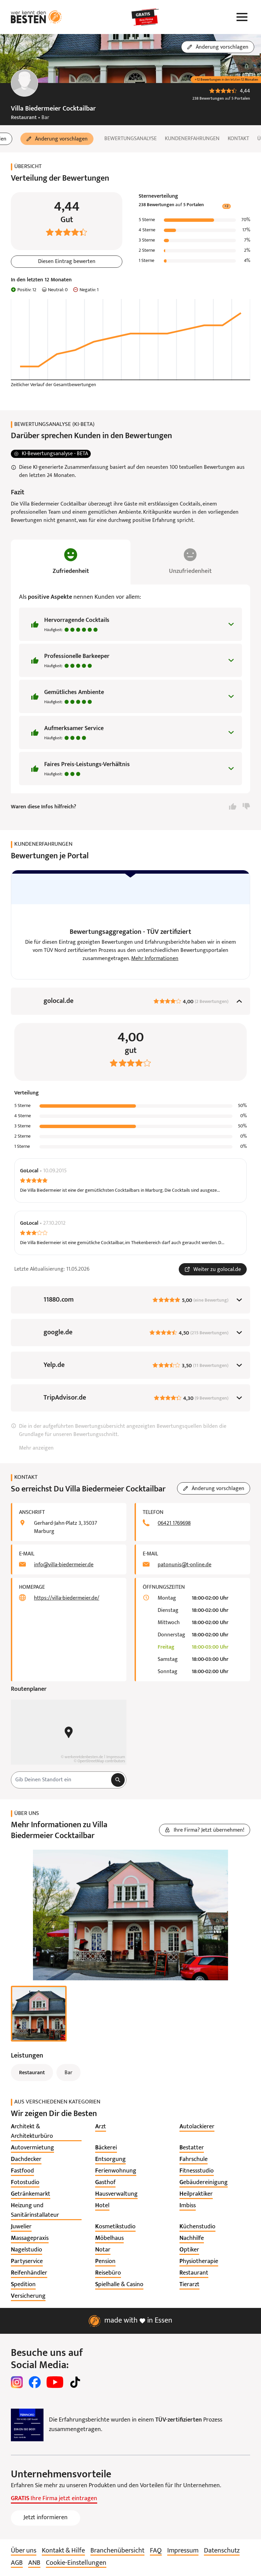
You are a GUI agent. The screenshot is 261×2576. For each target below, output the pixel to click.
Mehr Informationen (154, 960)
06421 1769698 (174, 1525)
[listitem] (46, 2133)
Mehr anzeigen (36, 1450)
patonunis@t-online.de (184, 1566)
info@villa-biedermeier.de (63, 1566)
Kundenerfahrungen (192, 139)
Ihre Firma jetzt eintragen (54, 2500)
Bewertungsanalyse (130, 139)
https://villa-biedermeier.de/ (66, 1599)
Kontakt (238, 139)
